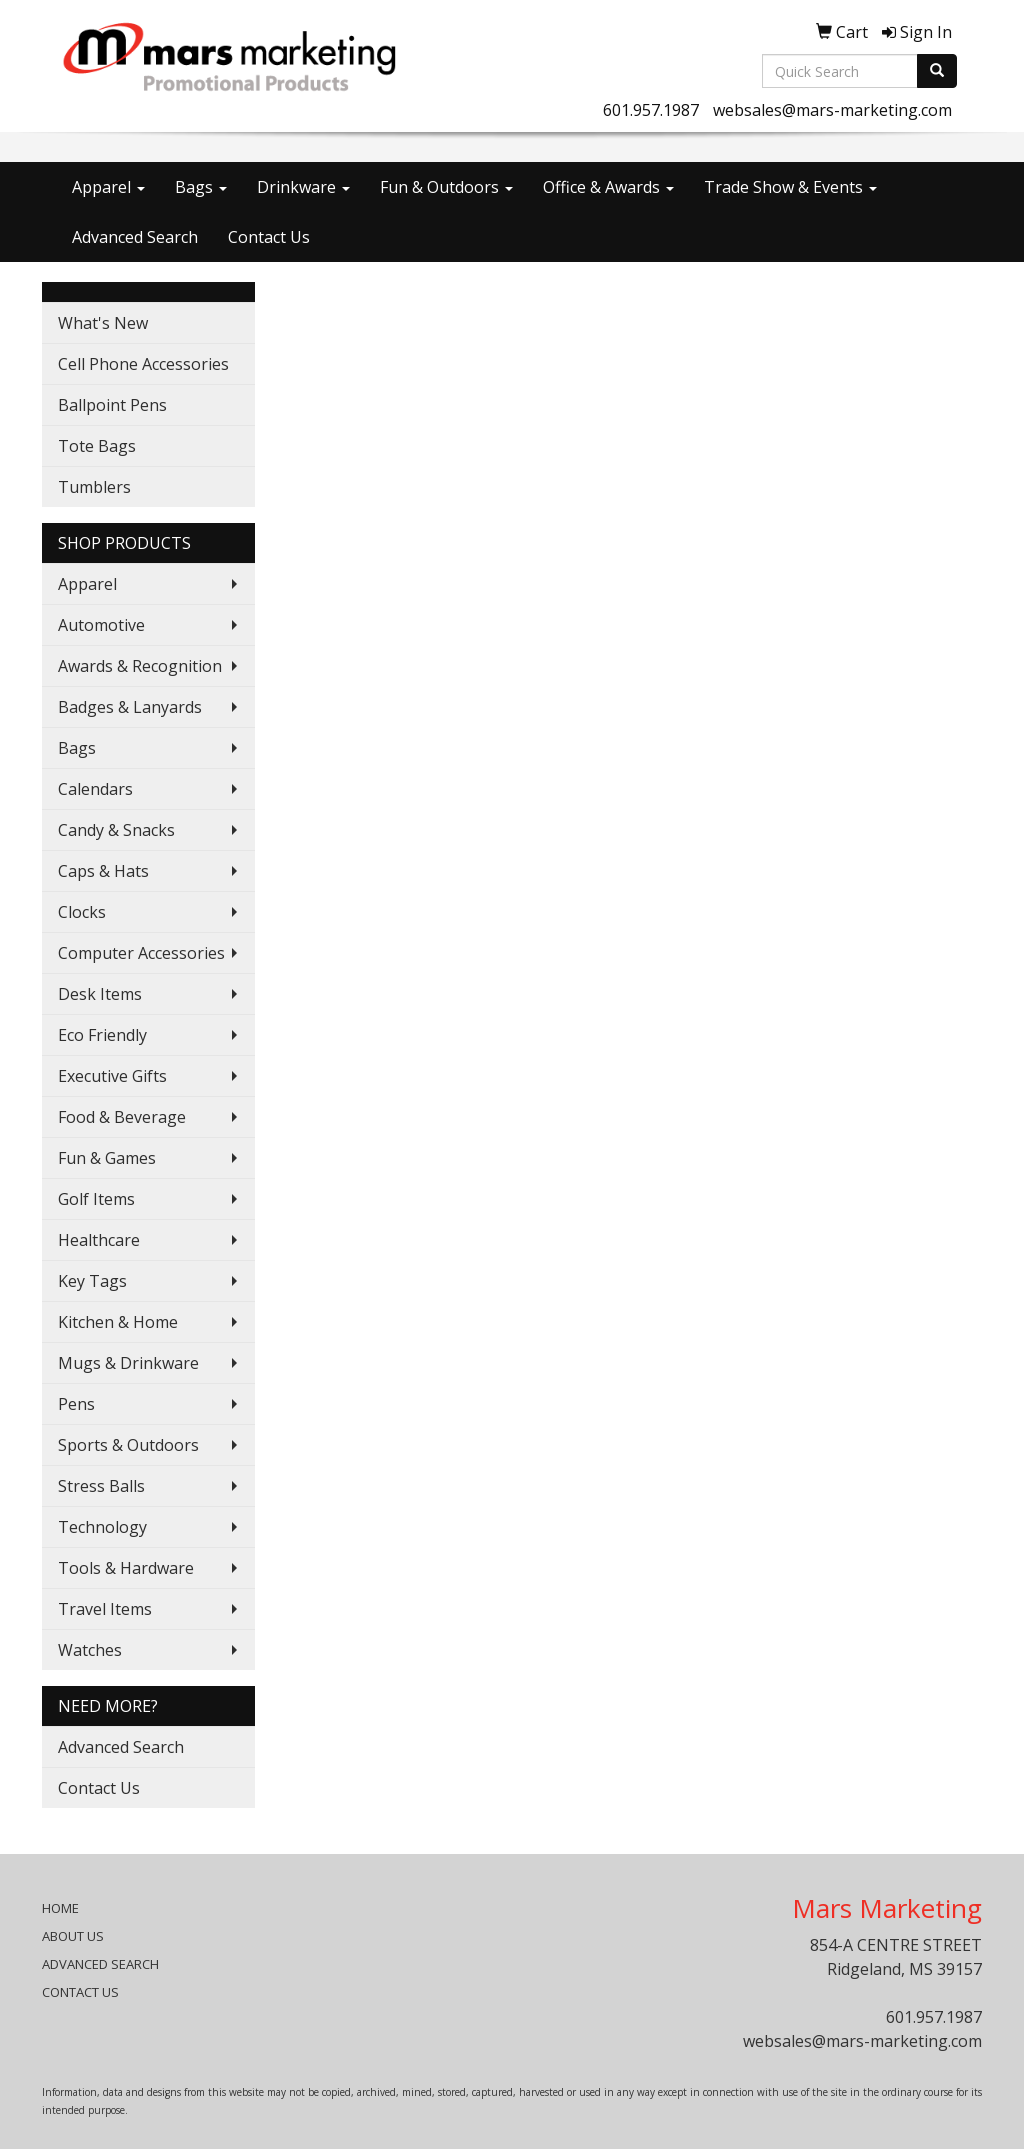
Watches (90, 1650)
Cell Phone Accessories (143, 364)
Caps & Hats (103, 871)
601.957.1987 (651, 110)
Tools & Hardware (126, 1568)
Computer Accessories (141, 953)
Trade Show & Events (790, 187)
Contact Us (269, 237)
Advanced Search (135, 237)
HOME (60, 1908)
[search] (937, 71)
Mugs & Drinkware (128, 1363)
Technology (102, 1527)
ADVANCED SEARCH (100, 1964)
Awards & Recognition (140, 666)
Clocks (82, 912)
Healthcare (99, 1240)
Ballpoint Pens (112, 405)
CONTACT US (80, 1992)
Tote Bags (97, 446)
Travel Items (105, 1609)
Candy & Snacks (116, 830)
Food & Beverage (122, 1117)
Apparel (108, 187)
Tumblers (94, 487)
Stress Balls (101, 1486)
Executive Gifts (112, 1076)
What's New (103, 323)
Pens (76, 1404)
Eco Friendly (102, 1035)
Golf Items (96, 1199)
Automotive (101, 625)
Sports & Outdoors (128, 1445)
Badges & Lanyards (130, 707)
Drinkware (303, 187)
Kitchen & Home (118, 1322)
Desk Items (100, 994)
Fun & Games (107, 1158)
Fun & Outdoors (446, 187)
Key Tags (92, 1281)
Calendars (95, 789)
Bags (201, 187)
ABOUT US (73, 1936)
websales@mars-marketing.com (832, 110)
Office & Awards (608, 187)
